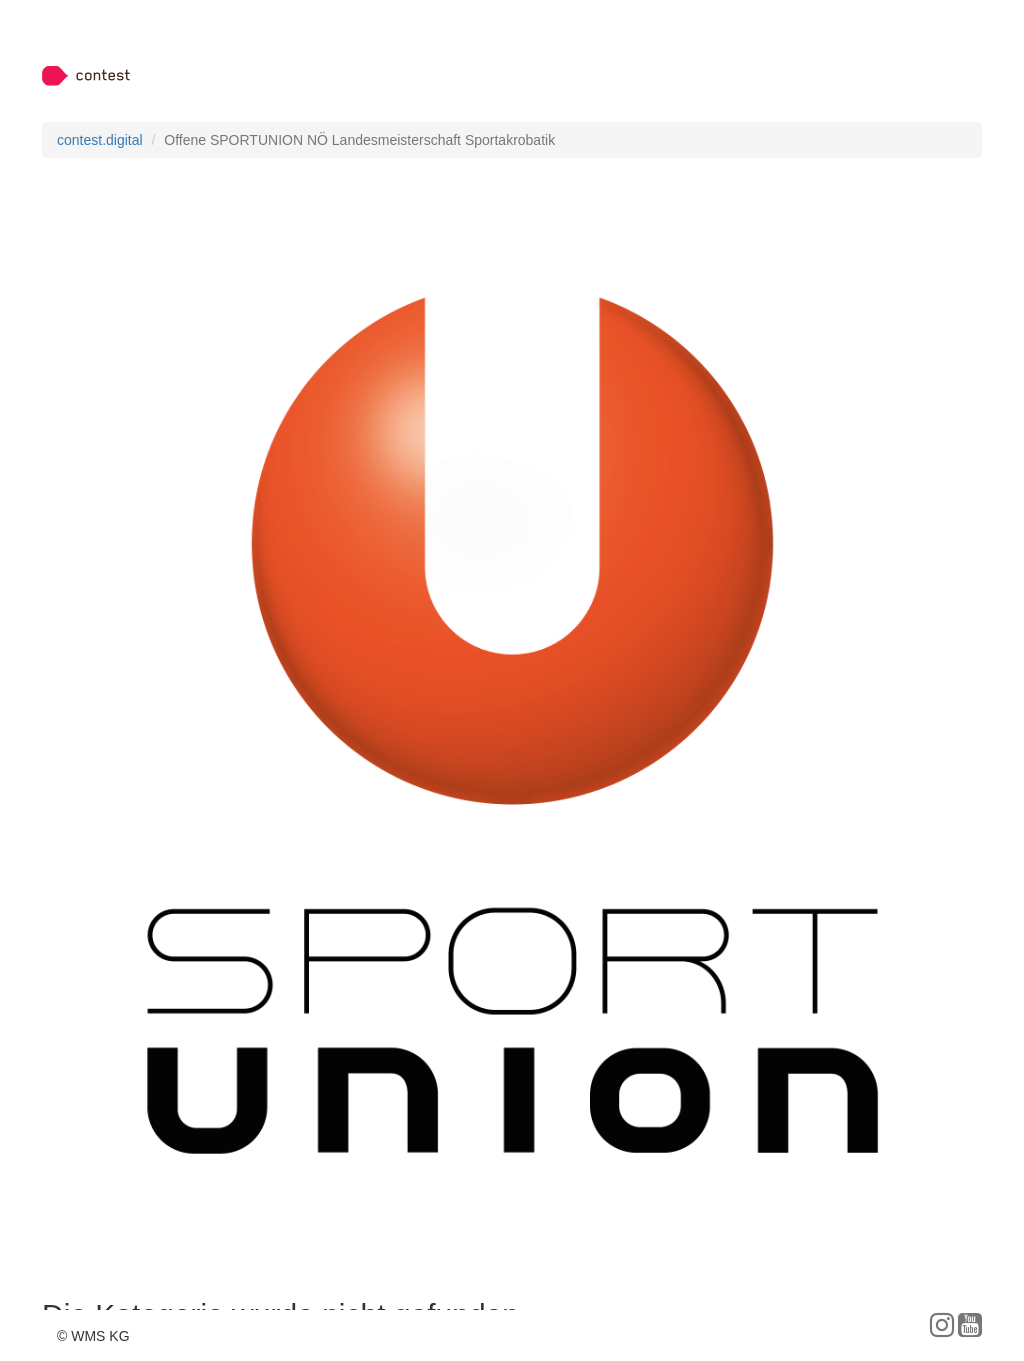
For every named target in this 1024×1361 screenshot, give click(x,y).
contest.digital (100, 140)
